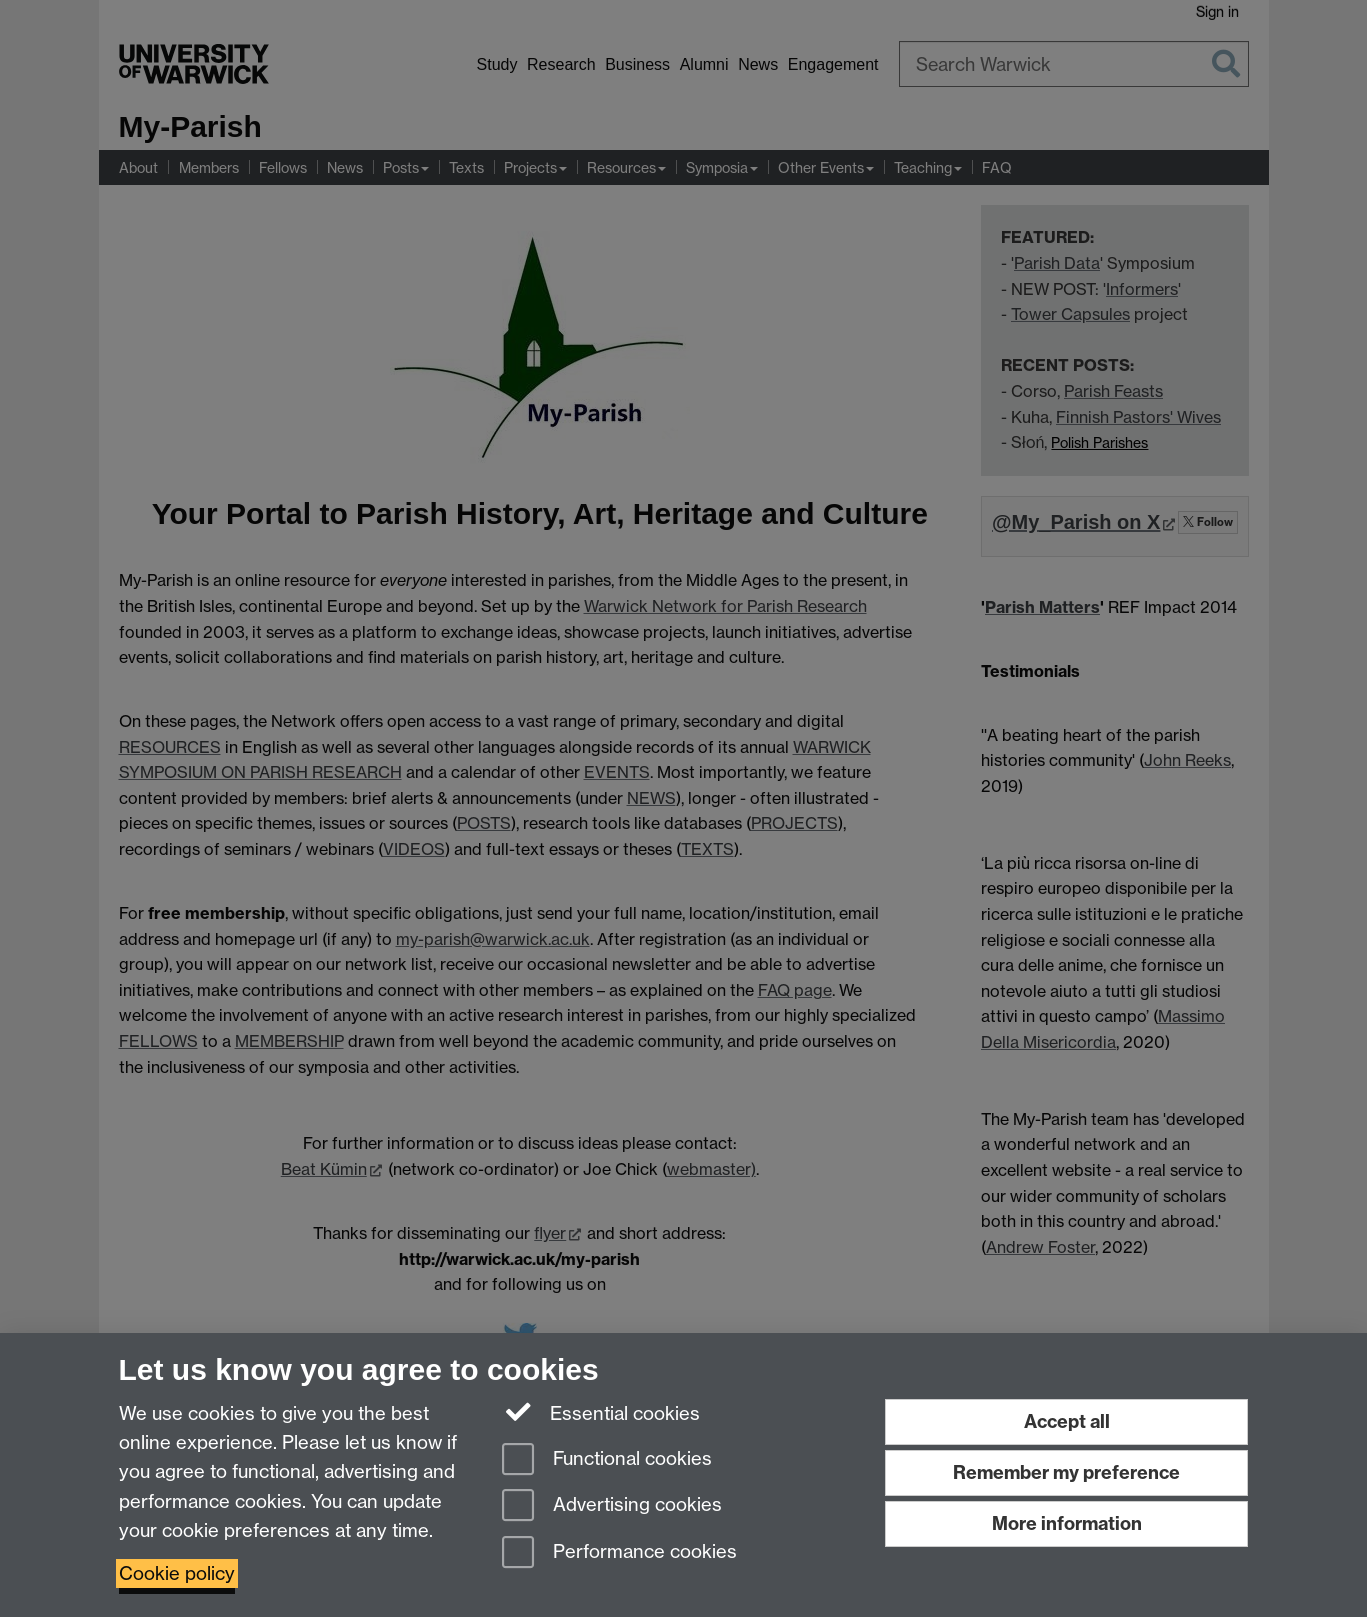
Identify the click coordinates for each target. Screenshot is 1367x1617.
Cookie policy (177, 1573)
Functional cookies (607, 1460)
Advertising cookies (612, 1506)
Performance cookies (619, 1553)
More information (1067, 1523)
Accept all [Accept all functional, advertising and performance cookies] (1067, 1421)
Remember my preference (1066, 1472)
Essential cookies (601, 1412)
